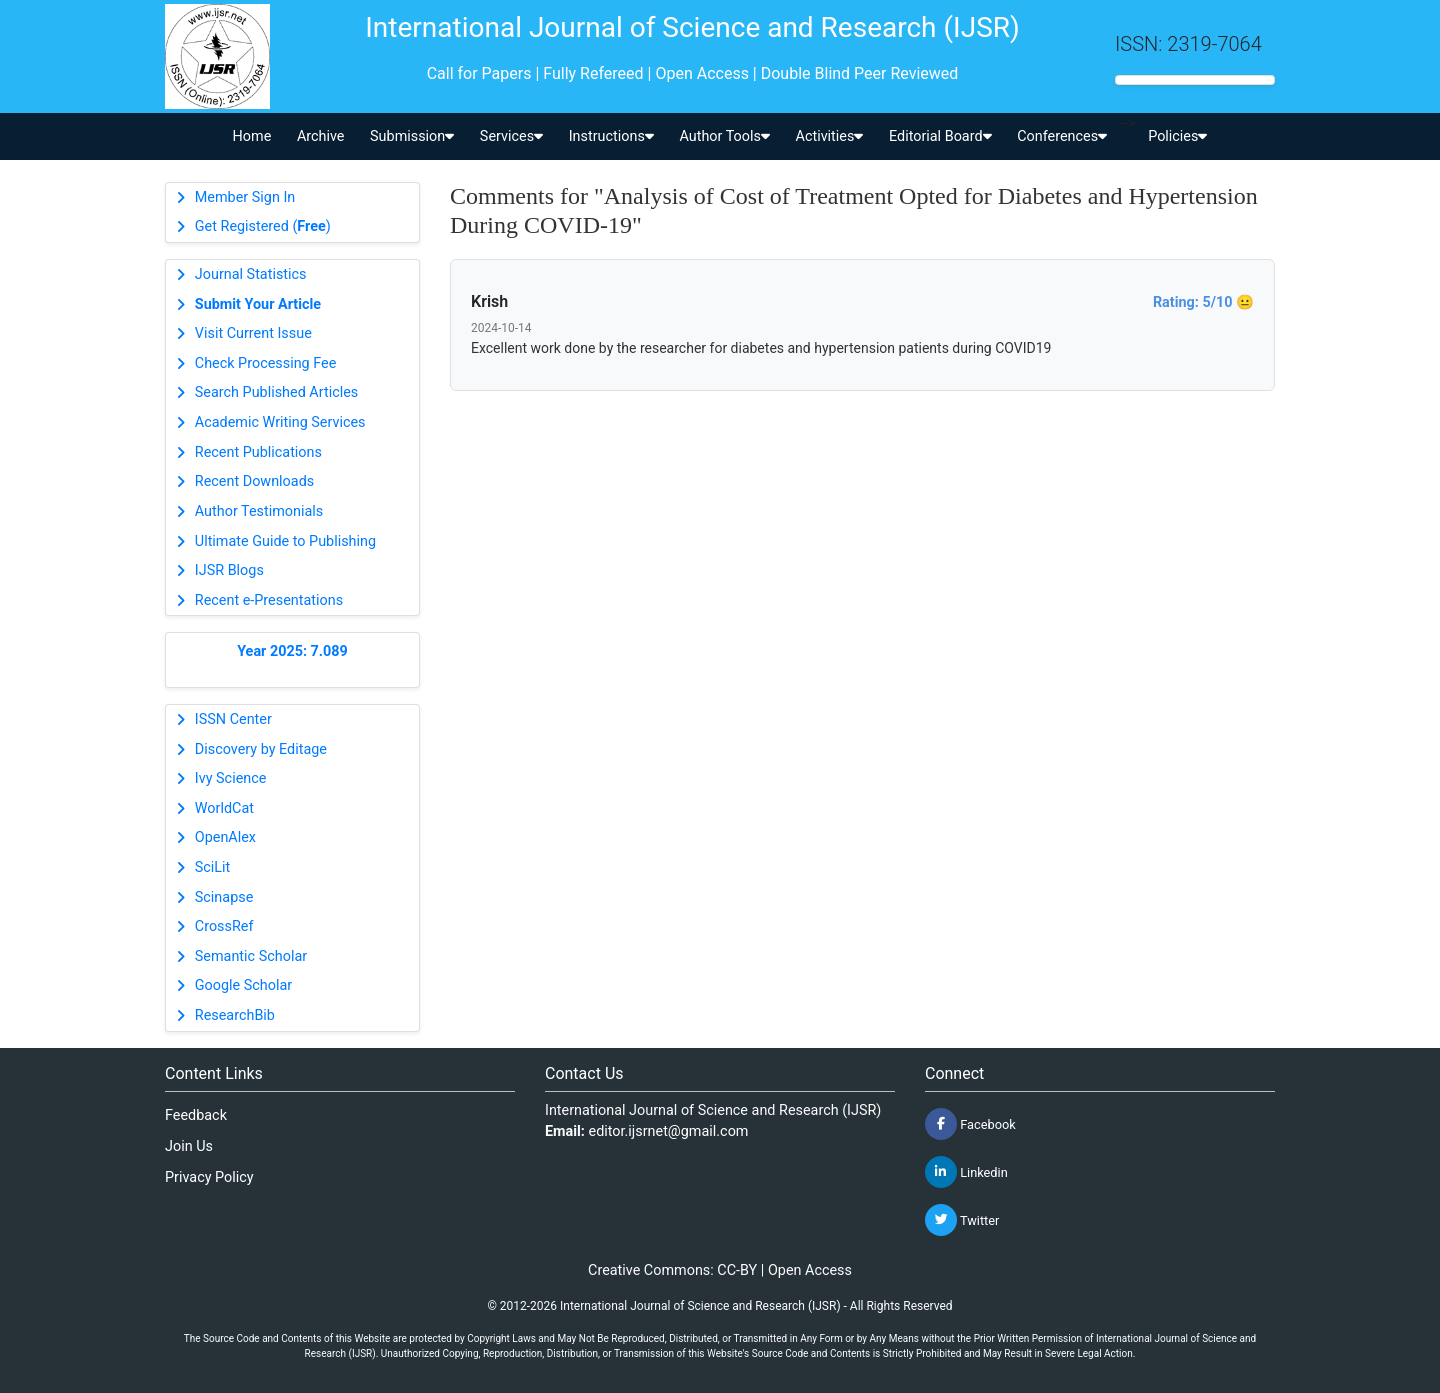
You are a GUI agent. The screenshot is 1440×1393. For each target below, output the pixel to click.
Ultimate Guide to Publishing (285, 541)
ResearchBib (235, 1015)
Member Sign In (245, 197)
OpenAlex (225, 837)
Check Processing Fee (266, 363)
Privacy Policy (209, 1177)
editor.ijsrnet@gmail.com (669, 1131)
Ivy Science (231, 778)
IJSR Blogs (229, 570)
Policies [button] (1177, 136)
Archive (321, 136)
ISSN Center (233, 719)
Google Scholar (243, 985)
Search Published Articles (276, 392)
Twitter (962, 1220)
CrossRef (224, 926)
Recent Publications (258, 452)
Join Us (189, 1146)
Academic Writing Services (280, 422)
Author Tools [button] (724, 136)
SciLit (213, 867)
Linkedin (966, 1172)
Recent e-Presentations (269, 600)
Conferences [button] (1062, 136)
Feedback (196, 1115)
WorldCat (224, 808)
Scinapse (224, 897)
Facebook (970, 1124)
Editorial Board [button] (940, 136)
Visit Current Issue (253, 333)
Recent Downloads (254, 481)
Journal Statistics (251, 274)
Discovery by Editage (261, 749)
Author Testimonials (259, 511)
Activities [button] (830, 136)
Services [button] (511, 136)
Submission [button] (412, 136)
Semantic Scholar (251, 956)
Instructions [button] (611, 136)
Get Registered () (263, 226)
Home (252, 136)
